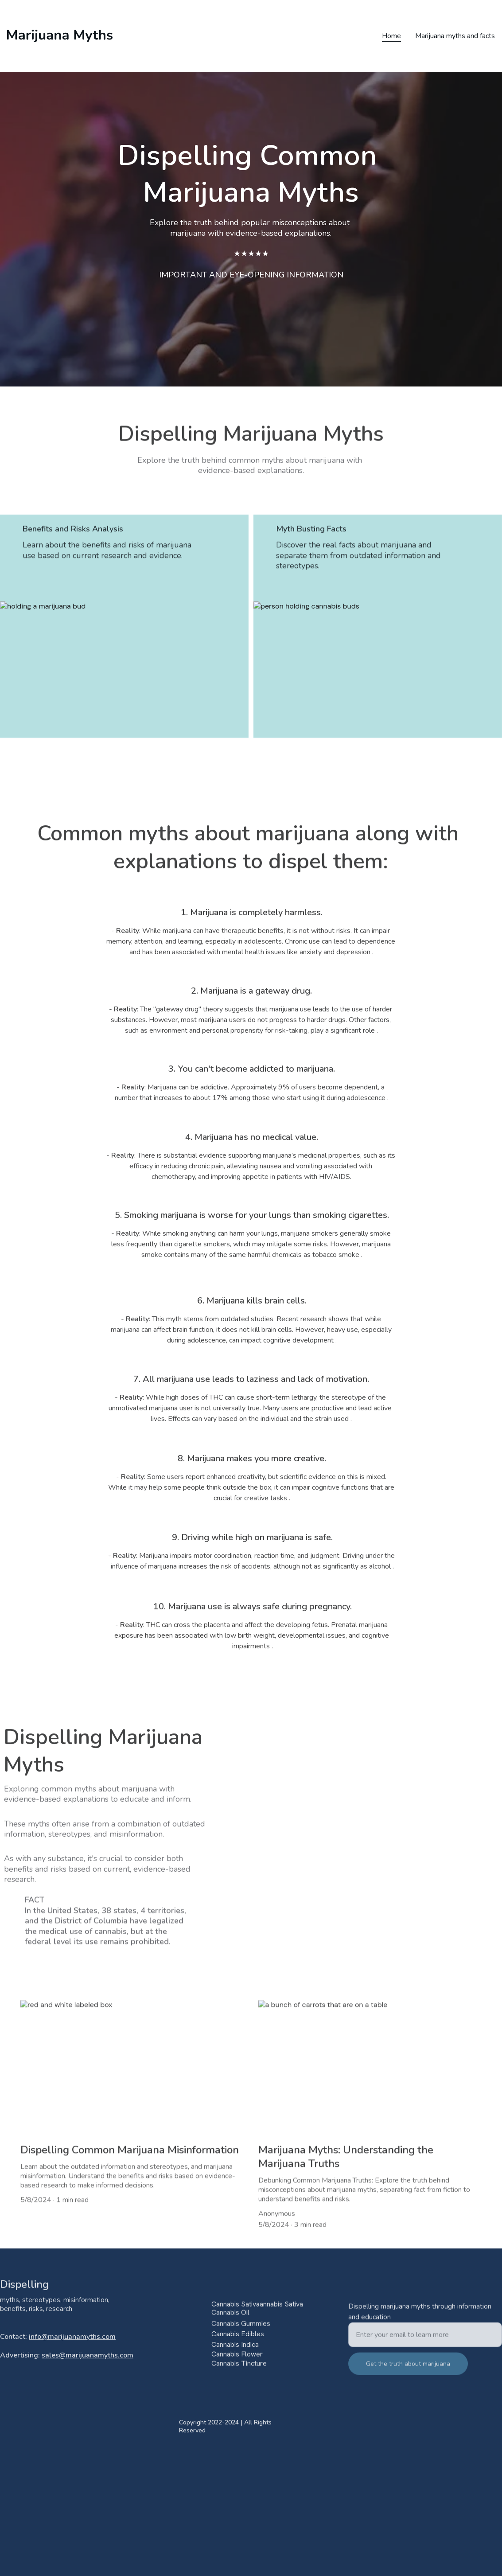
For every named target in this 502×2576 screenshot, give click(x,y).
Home (391, 36)
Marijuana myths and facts (455, 36)
